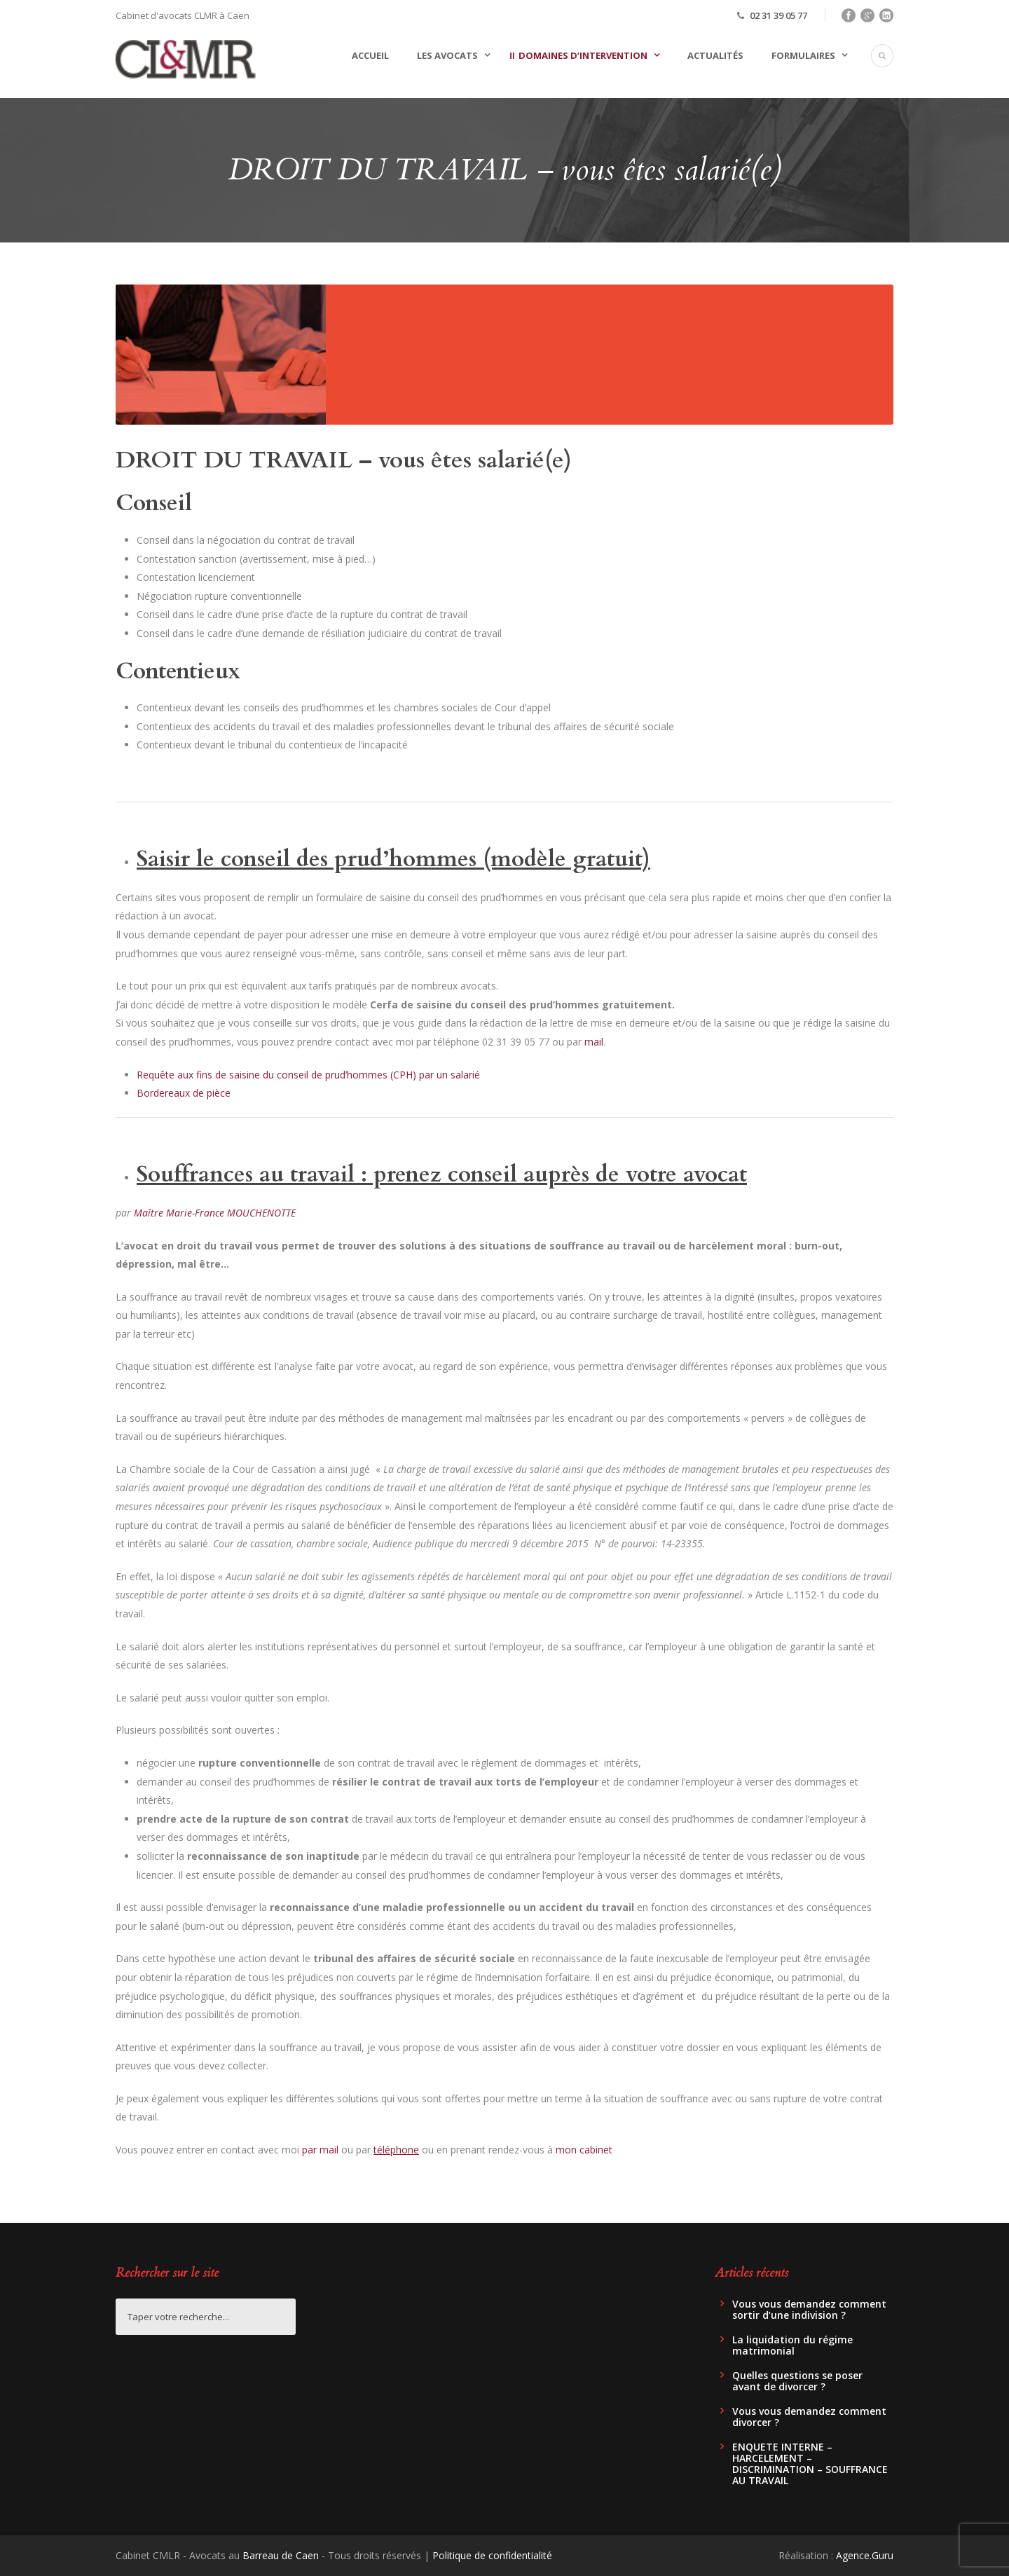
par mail (320, 2149)
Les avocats (447, 55)
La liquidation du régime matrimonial (792, 2345)
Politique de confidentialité (492, 2555)
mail (593, 1041)
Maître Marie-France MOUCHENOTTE (215, 1212)
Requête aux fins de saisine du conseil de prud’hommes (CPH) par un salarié (308, 1074)
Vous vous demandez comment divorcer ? (809, 2416)
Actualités (715, 55)
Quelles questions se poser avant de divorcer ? (797, 2381)
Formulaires (803, 55)
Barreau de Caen (280, 2555)
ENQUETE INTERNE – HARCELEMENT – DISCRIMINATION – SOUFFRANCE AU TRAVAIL (810, 2463)
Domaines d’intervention (583, 55)
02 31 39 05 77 (778, 15)
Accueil (370, 55)
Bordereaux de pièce (184, 1092)
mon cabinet (584, 2149)
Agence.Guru (864, 2555)
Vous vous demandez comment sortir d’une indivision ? (809, 2309)
